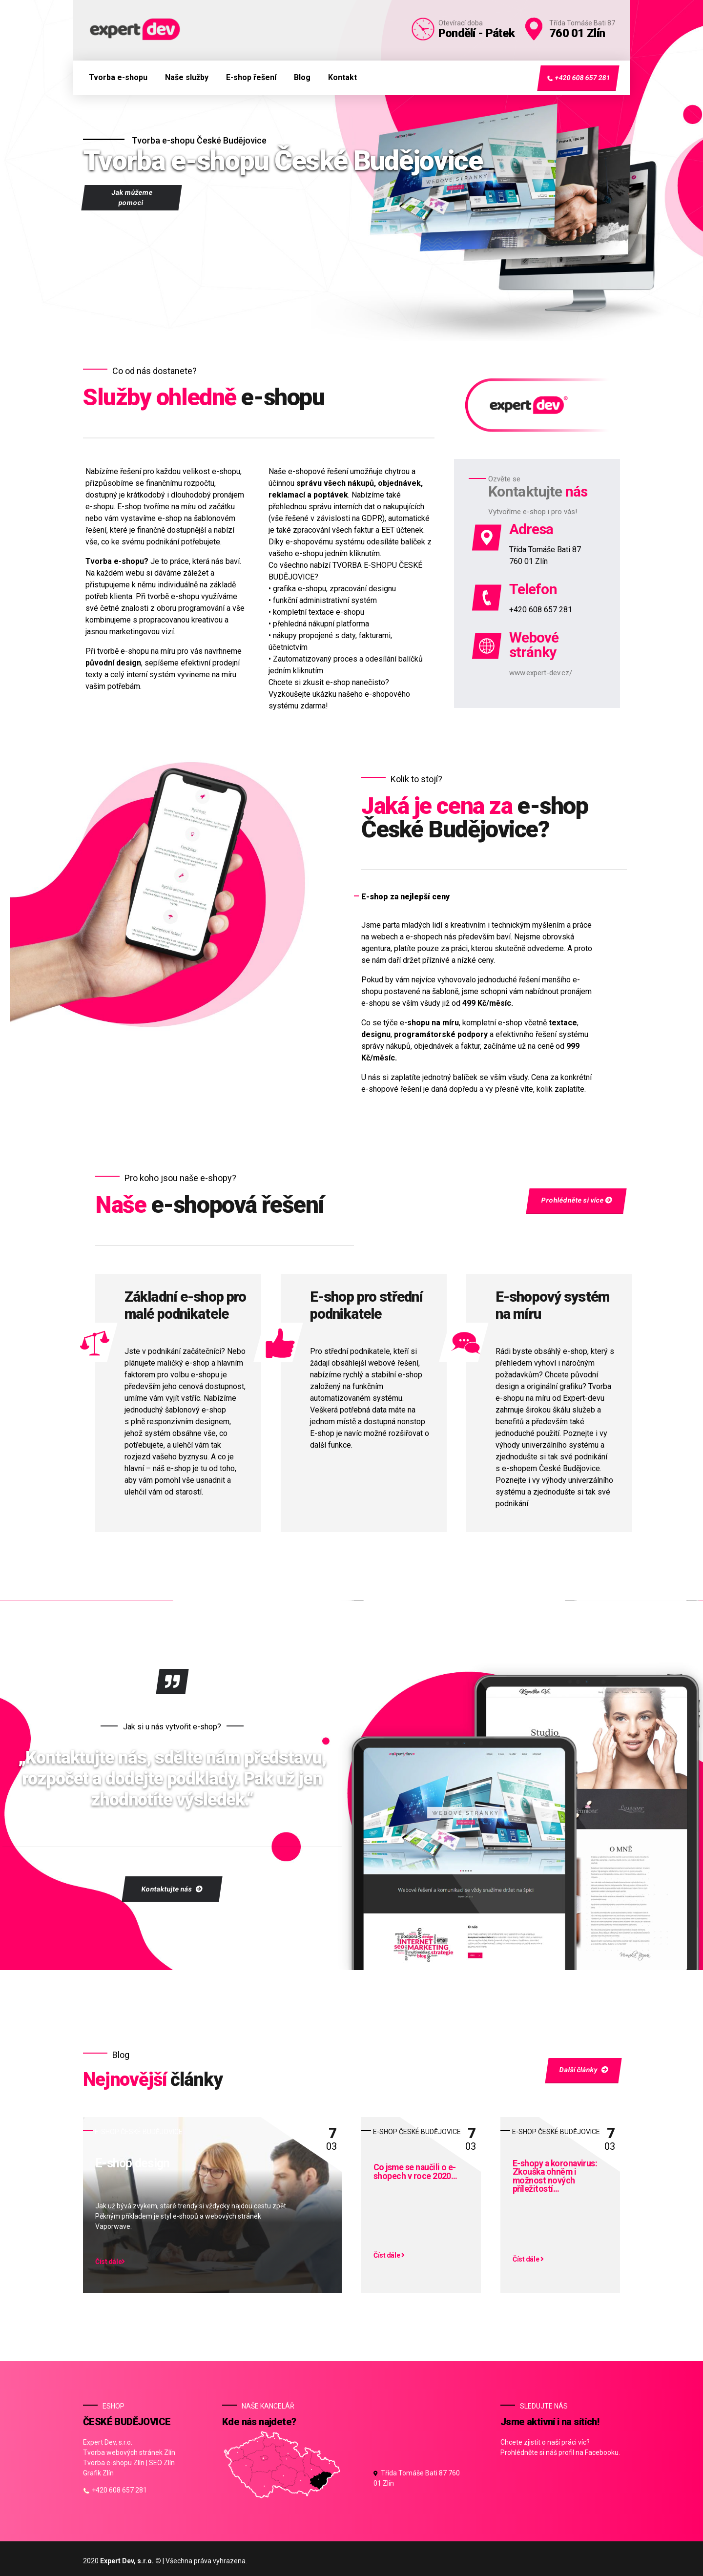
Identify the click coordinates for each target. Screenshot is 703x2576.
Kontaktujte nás (172, 1889)
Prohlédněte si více (576, 1200)
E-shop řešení (251, 77)
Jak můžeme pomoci (132, 197)
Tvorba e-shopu (118, 77)
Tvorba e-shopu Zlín (114, 2463)
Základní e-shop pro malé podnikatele (185, 1305)
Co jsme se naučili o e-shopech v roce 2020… (415, 2172)
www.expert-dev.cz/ (540, 672)
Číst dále (110, 2261)
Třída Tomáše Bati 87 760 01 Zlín (416, 2478)
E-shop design (132, 2163)
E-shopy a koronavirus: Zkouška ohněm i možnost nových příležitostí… (555, 2177)
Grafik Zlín (98, 2473)
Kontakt (342, 77)
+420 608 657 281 (578, 78)
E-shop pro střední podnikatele (366, 1305)
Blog (302, 77)
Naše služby (186, 77)
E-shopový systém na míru (552, 1305)
